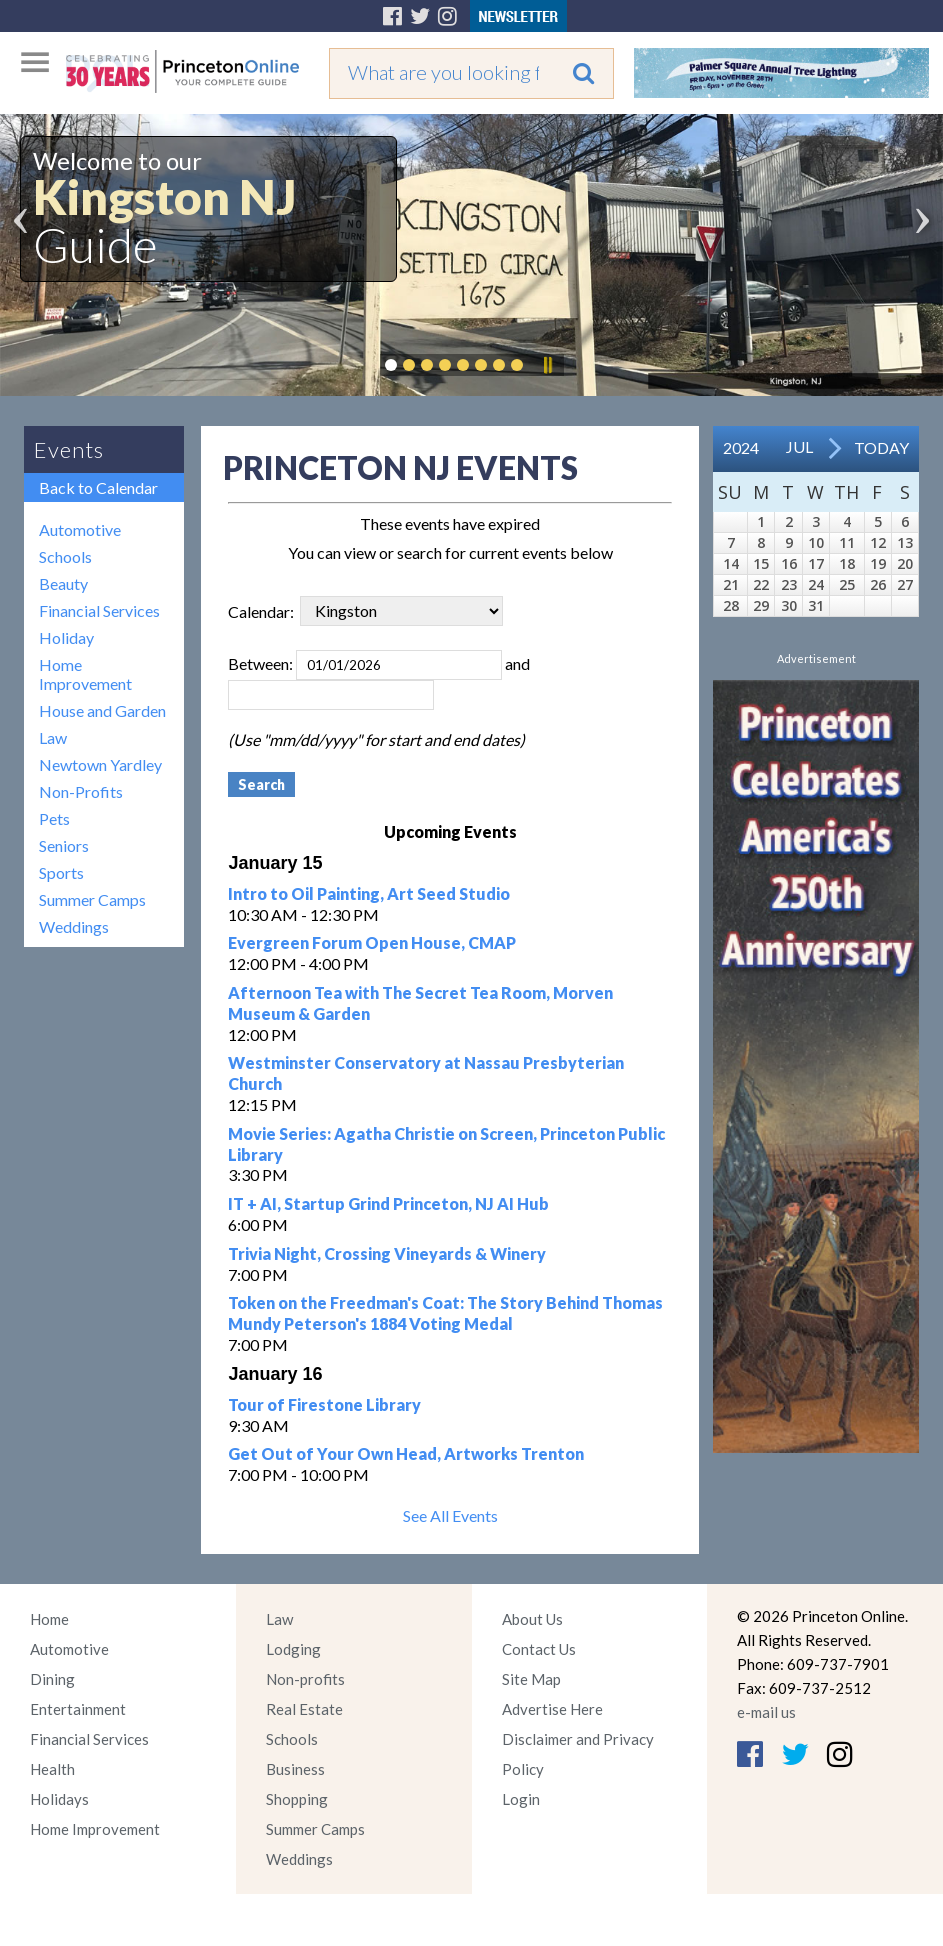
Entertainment (78, 1709)
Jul (799, 446)
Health (52, 1769)
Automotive (80, 529)
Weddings (74, 926)
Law (53, 737)
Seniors (64, 845)
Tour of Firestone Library (324, 1404)
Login (521, 1799)
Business (295, 1769)
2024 (741, 447)
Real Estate (304, 1709)
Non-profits (305, 1679)
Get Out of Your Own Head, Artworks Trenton (406, 1453)
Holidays (59, 1799)
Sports (61, 872)
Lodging (293, 1649)
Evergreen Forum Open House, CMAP (372, 942)
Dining (52, 1679)
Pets (54, 818)
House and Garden (102, 710)
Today (881, 447)
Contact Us (539, 1649)
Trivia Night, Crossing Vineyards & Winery (387, 1253)
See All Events (450, 1515)
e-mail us (766, 1712)
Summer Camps (92, 899)
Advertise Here (552, 1709)
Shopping (297, 1799)
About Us (532, 1619)
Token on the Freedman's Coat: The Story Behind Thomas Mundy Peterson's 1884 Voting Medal (445, 1313)
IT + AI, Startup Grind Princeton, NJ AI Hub (388, 1203)
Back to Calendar (98, 487)
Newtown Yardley (100, 764)
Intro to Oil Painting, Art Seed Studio (369, 893)
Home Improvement (85, 674)
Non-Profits (81, 791)
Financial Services (99, 610)
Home (49, 1619)
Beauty (63, 583)
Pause (547, 365)
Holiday (66, 637)
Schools (65, 556)
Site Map (531, 1679)
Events (69, 449)
